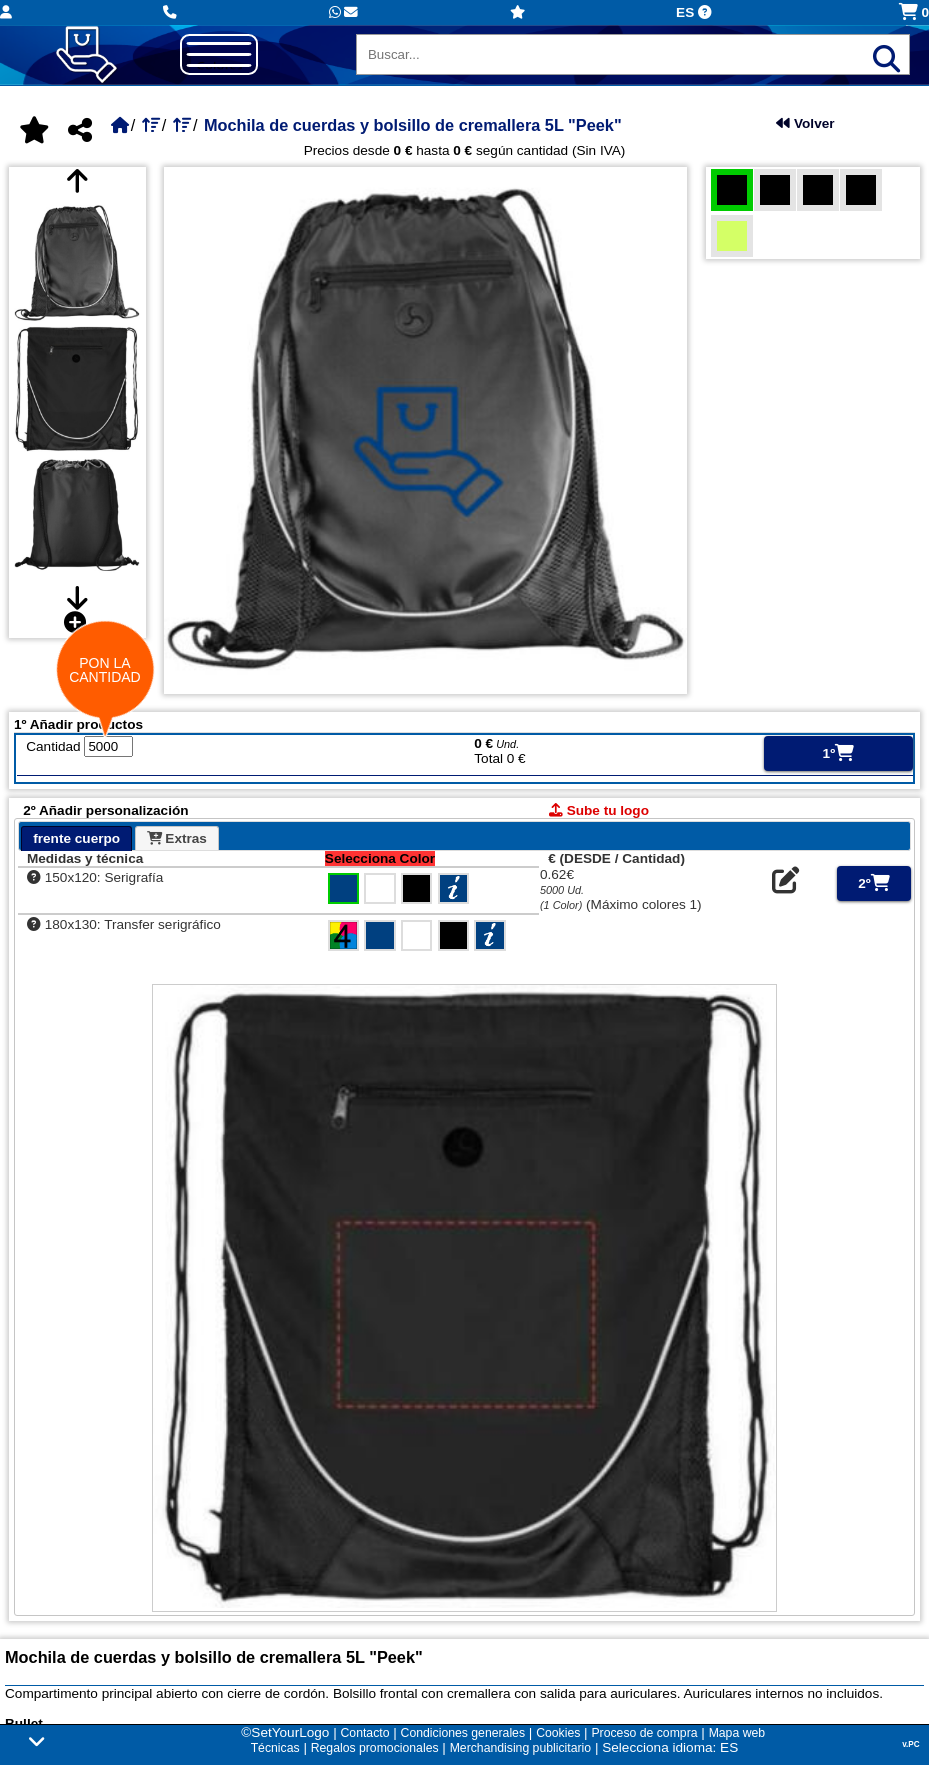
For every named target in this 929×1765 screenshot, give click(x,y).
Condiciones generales (463, 1733)
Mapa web (737, 1733)
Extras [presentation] (177, 838)
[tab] (76, 838)
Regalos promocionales (375, 1748)
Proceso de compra (644, 1733)
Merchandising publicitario (520, 1748)
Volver (805, 123)
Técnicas (275, 1748)
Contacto (365, 1733)
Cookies (558, 1733)
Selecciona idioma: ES (670, 1747)
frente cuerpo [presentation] (76, 838)
